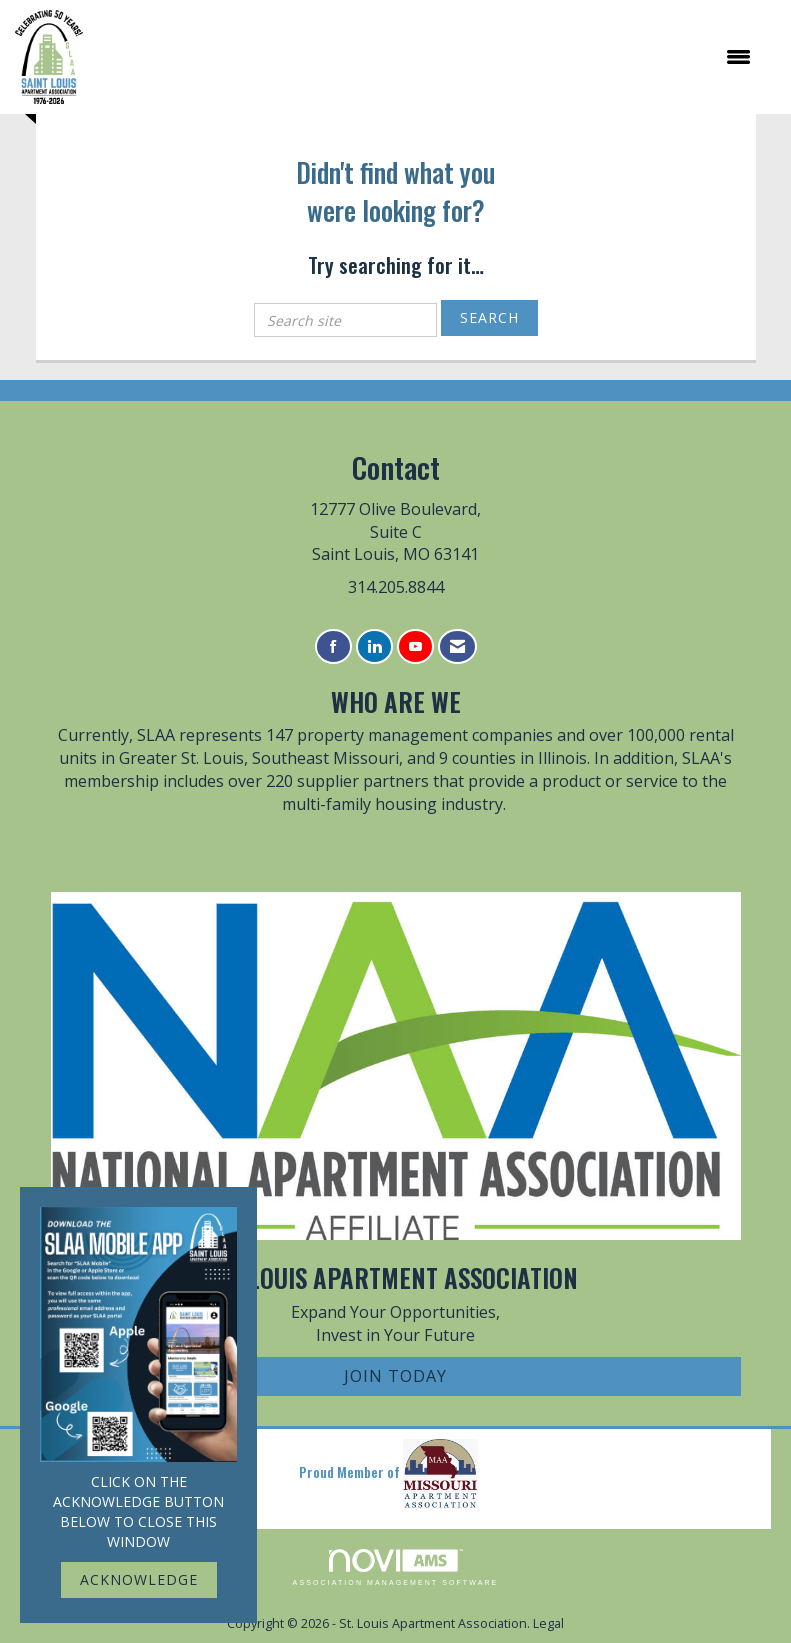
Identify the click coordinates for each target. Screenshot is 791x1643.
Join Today (395, 1376)
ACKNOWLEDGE (139, 1579)
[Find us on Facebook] (333, 646)
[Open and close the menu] (427, 57)
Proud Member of (388, 1474)
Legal (548, 1623)
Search (489, 317)
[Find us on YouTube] (415, 646)
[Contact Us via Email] (457, 646)
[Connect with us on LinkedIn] (374, 646)
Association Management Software (396, 1567)
